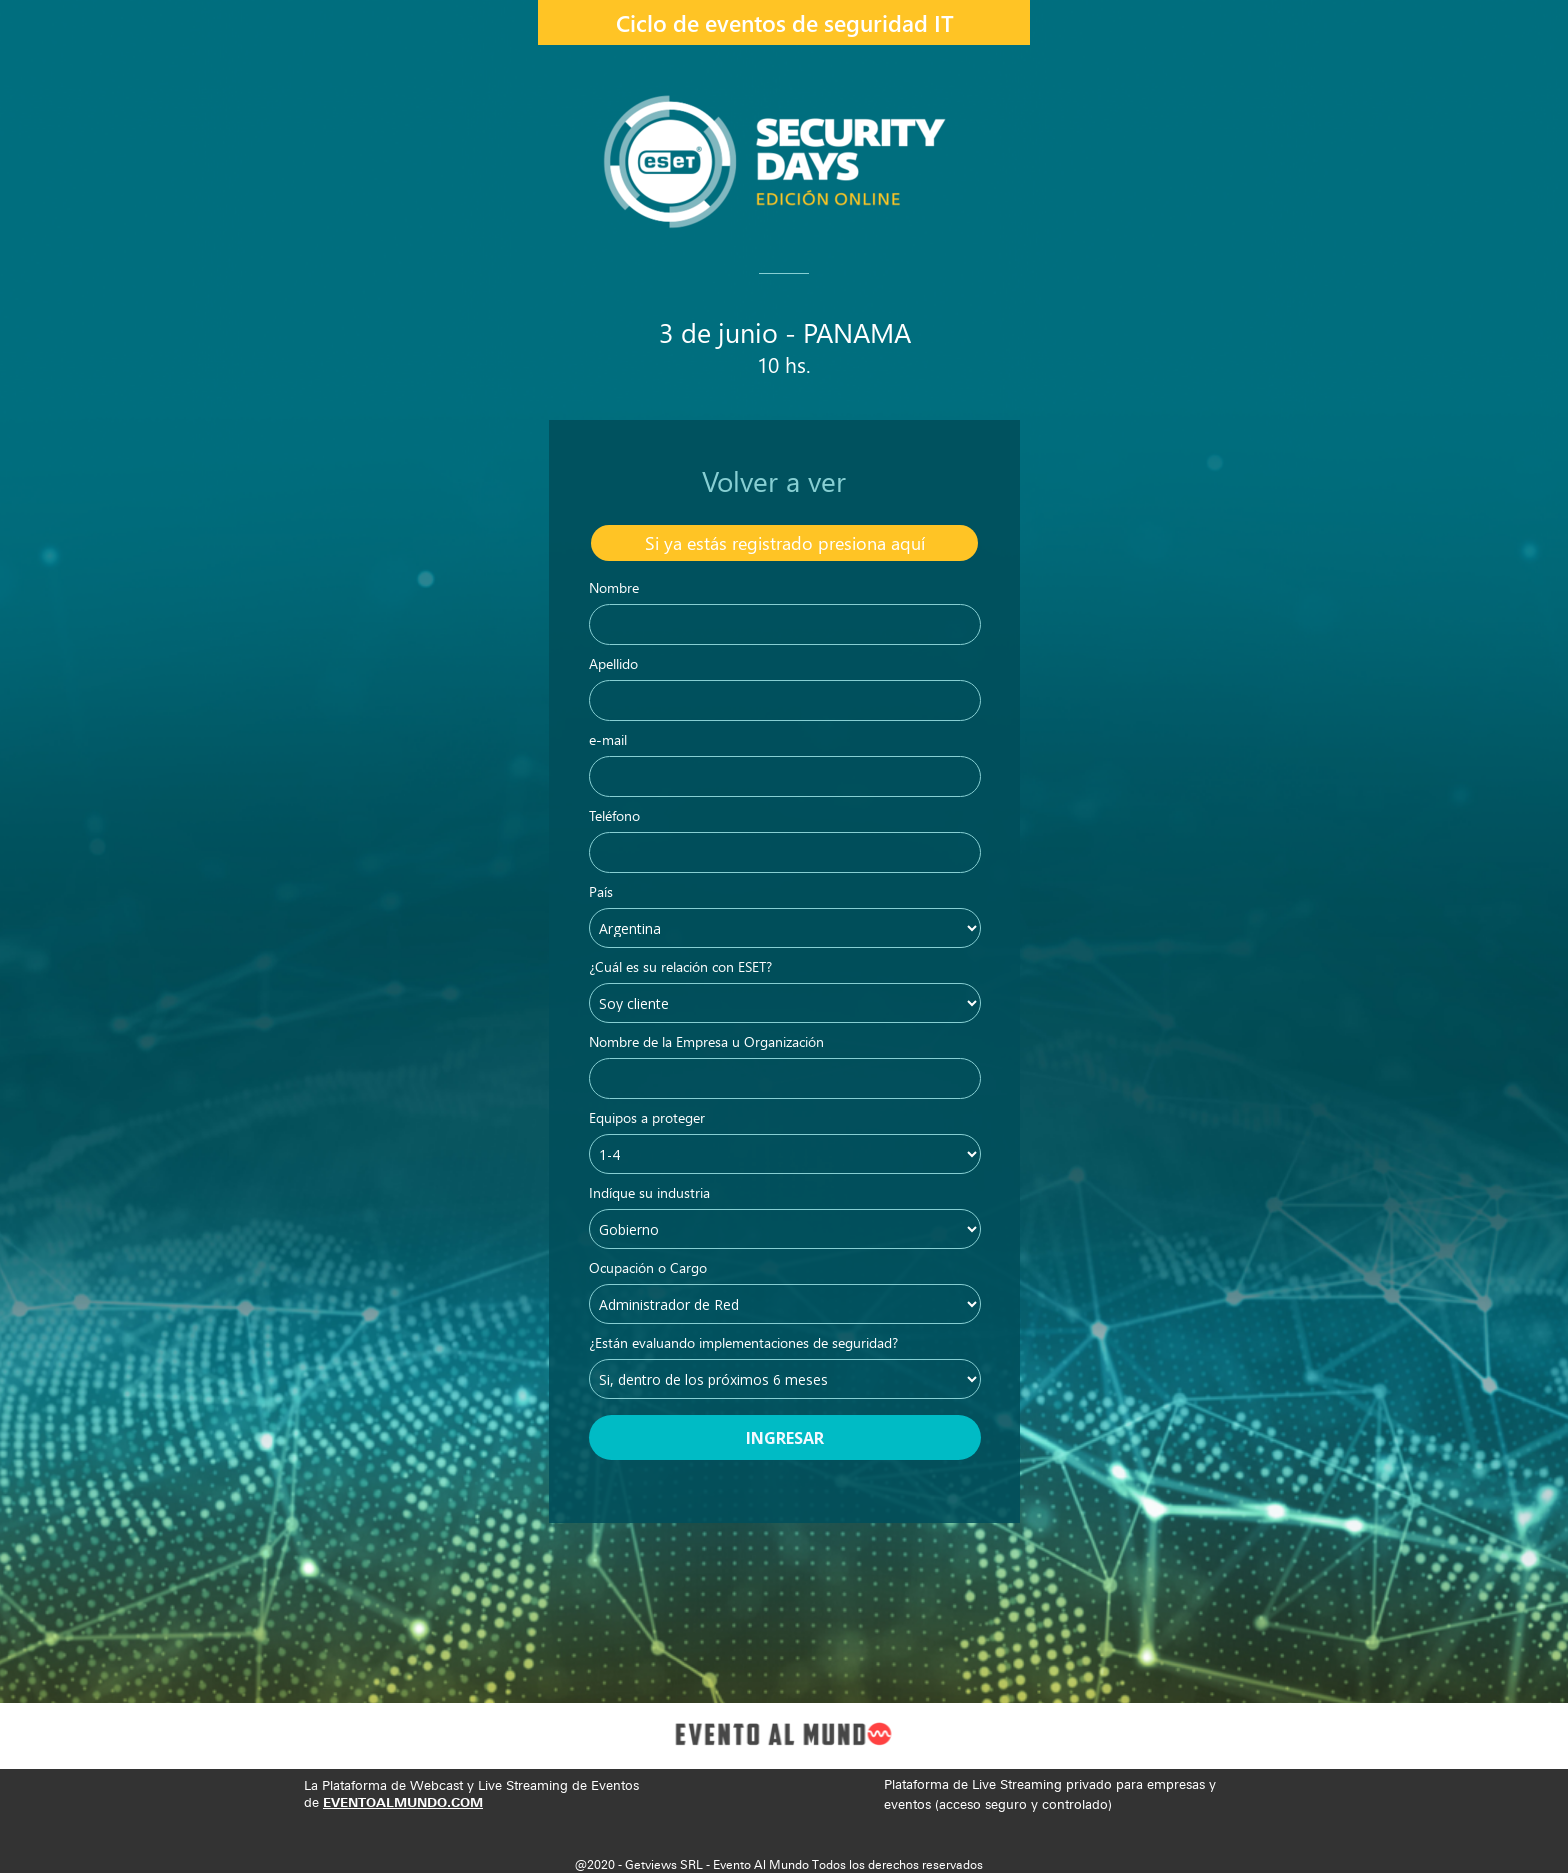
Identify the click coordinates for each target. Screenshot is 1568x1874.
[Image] (784, 1736)
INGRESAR (785, 1437)
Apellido (613, 665)
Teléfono (614, 817)
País (601, 893)
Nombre (614, 589)
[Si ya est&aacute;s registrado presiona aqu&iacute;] (784, 543)
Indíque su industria (649, 1194)
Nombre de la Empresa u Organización (706, 1043)
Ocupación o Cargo (648, 1269)
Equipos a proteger (647, 1119)
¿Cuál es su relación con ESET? (680, 968)
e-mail (608, 741)
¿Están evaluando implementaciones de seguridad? (743, 1344)
